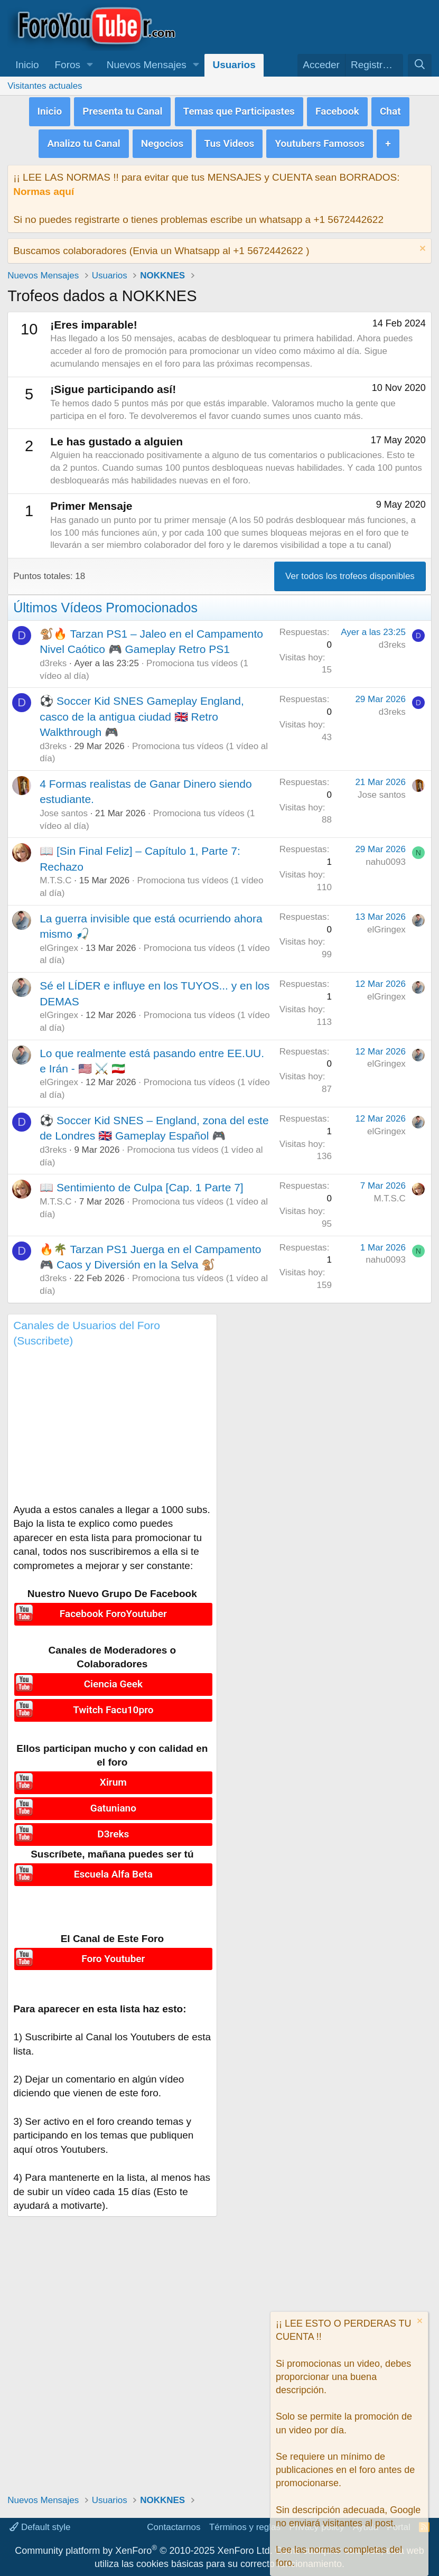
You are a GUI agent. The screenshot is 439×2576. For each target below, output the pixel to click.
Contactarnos (173, 2527)
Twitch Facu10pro (113, 1703)
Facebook (337, 110)
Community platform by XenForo (143, 2550)
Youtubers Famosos (320, 140)
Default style (40, 2527)
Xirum (113, 1777)
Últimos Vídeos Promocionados (105, 603)
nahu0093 (386, 858)
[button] (90, 65)
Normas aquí (43, 187)
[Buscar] (419, 65)
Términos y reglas (245, 2527)
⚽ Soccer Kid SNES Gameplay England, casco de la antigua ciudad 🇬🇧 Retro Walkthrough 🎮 (142, 712)
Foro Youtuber (113, 1950)
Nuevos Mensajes (146, 64)
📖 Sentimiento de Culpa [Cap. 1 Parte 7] (142, 1183)
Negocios (162, 140)
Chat (390, 110)
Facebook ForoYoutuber (113, 1609)
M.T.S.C (55, 876)
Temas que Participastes (239, 110)
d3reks (53, 659)
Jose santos (64, 809)
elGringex (59, 944)
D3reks (113, 1827)
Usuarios (233, 64)
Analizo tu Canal (83, 140)
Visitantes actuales (44, 86)
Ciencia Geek (113, 1679)
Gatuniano (113, 1802)
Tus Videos (229, 140)
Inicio (27, 64)
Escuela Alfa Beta (113, 1865)
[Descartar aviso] (421, 245)
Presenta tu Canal (122, 110)
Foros (68, 64)
